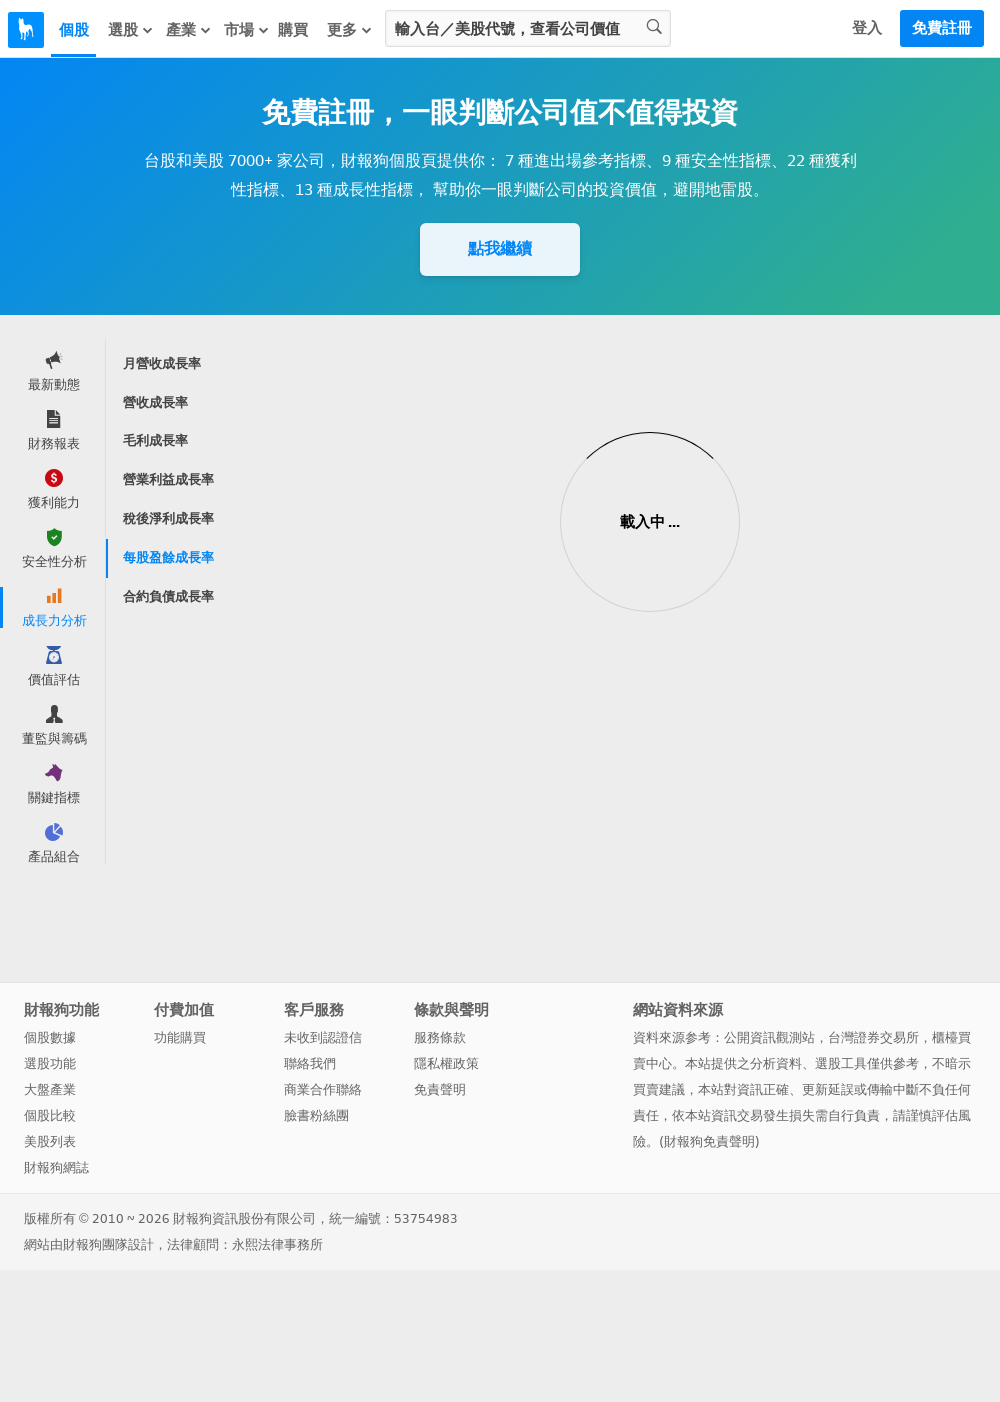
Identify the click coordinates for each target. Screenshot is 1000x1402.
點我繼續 (500, 248)
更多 (350, 30)
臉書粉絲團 (316, 1115)
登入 (867, 28)
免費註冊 (942, 28)
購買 (293, 30)
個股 (74, 30)
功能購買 (180, 1037)
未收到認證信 (323, 1037)
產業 (189, 30)
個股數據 (50, 1037)
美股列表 (50, 1141)
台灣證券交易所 (873, 1037)
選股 (131, 30)
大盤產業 (50, 1089)
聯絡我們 (310, 1063)
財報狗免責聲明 (709, 1141)
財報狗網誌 (56, 1167)
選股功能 (50, 1063)
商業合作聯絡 (323, 1089)
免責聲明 (440, 1089)
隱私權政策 (446, 1063)
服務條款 (440, 1037)
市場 (247, 30)
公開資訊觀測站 (769, 1037)
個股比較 (50, 1115)
